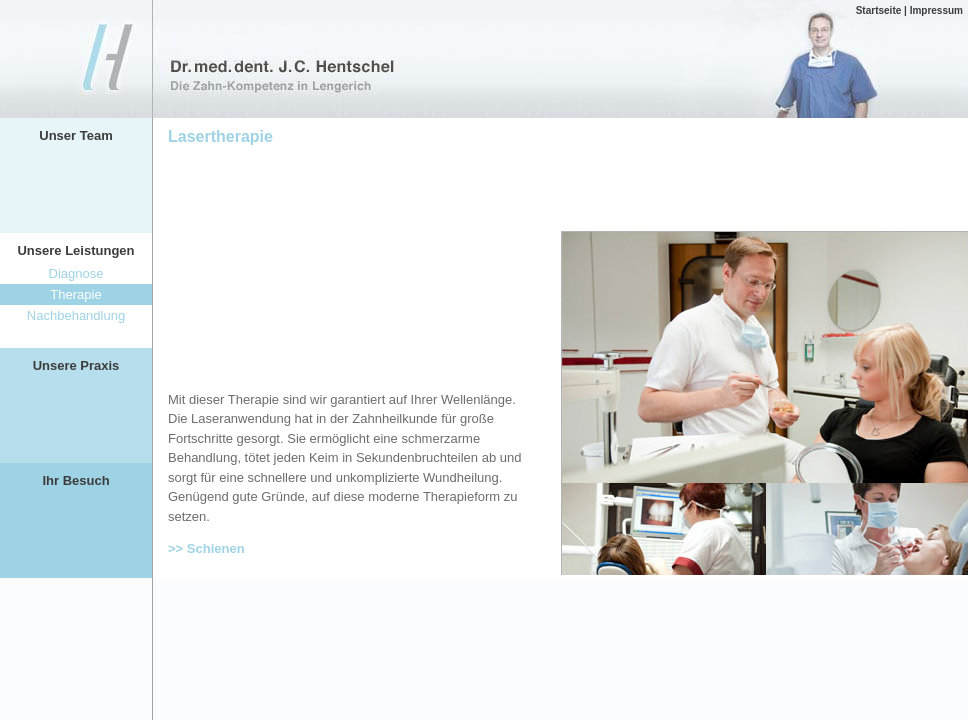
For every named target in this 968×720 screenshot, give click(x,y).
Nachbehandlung (76, 315)
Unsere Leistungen (75, 250)
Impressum (936, 10)
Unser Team (75, 135)
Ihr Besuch (75, 480)
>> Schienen (206, 548)
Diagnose (76, 273)
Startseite (879, 10)
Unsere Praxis (76, 365)
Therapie (75, 294)
